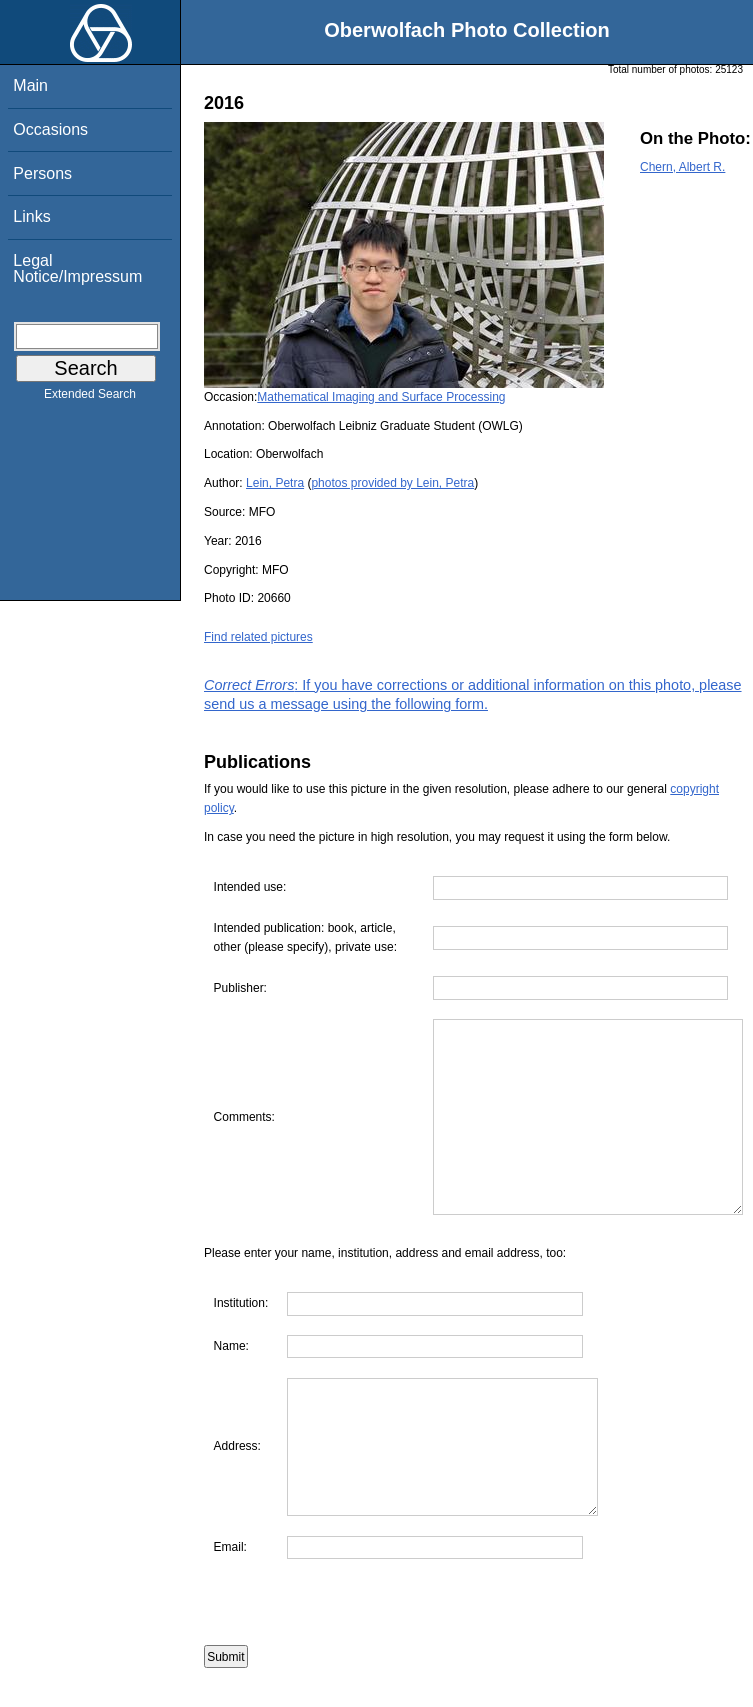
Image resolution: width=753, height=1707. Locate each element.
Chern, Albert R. (682, 167)
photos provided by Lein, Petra (392, 483)
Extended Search (90, 398)
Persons (42, 173)
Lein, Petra (275, 483)
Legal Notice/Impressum (77, 268)
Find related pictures (258, 637)
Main (30, 85)
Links (31, 216)
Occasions (50, 129)
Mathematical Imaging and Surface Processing (381, 397)
